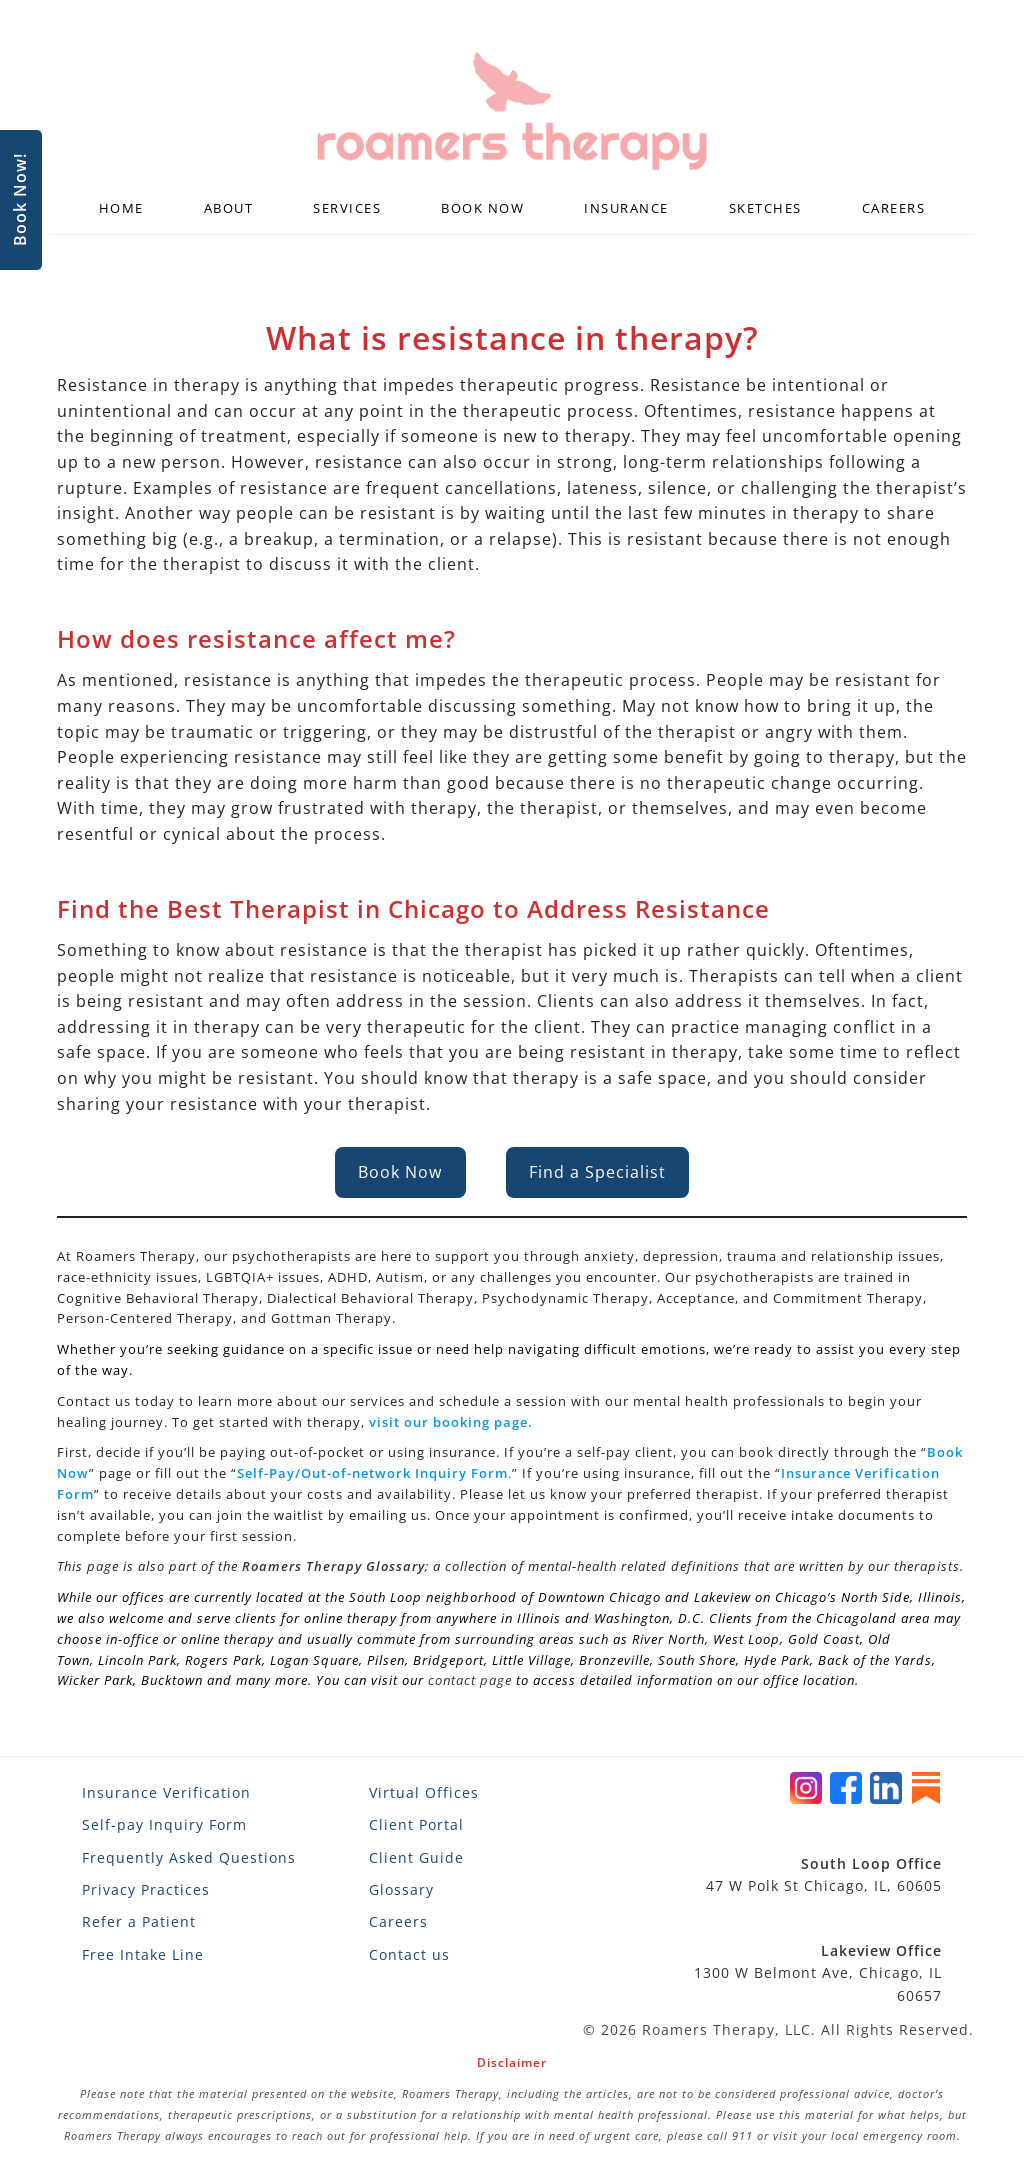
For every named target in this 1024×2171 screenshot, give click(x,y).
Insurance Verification (166, 1792)
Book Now (482, 208)
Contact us (409, 1954)
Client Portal (416, 1824)
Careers (894, 208)
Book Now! (20, 200)
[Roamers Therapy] (512, 111)
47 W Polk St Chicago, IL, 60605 (824, 1874)
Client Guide (416, 1857)
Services (347, 208)
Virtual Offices (424, 1792)
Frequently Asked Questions (189, 1857)
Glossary (401, 1889)
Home (121, 208)
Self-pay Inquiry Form (164, 1824)
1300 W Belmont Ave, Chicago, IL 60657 (818, 1973)
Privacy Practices (146, 1889)
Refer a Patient (139, 1921)
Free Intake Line (143, 1954)
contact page (470, 1680)
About (229, 208)
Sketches (765, 208)
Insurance (626, 208)
